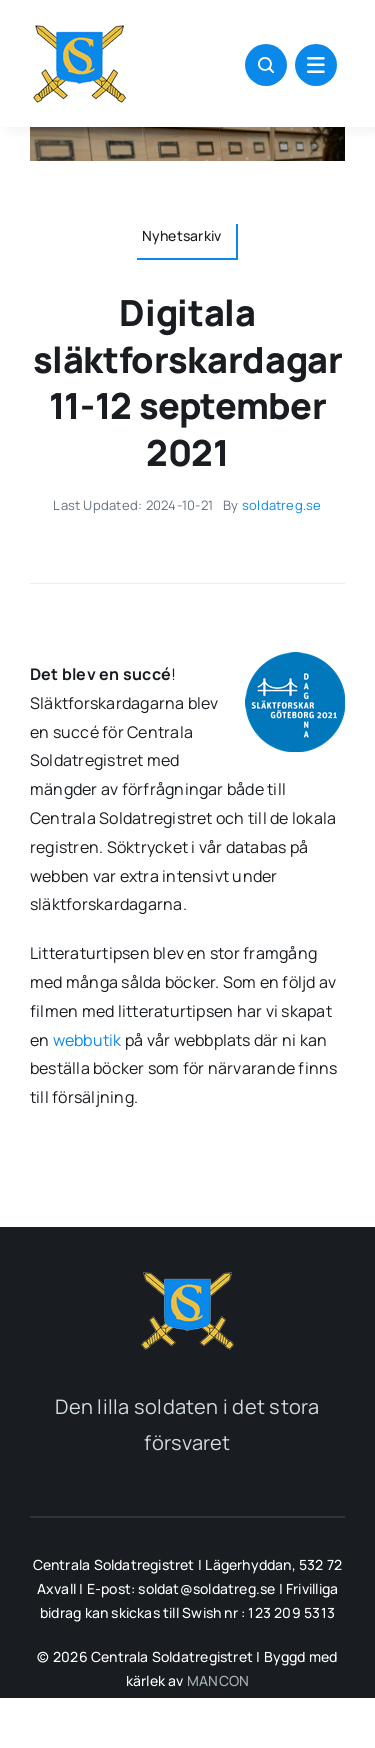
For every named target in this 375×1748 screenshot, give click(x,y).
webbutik (87, 1040)
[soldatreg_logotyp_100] (80, 28)
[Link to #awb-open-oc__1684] (316, 65)
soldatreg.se (282, 505)
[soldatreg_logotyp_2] (188, 1275)
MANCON (218, 1680)
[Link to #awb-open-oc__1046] (266, 65)
